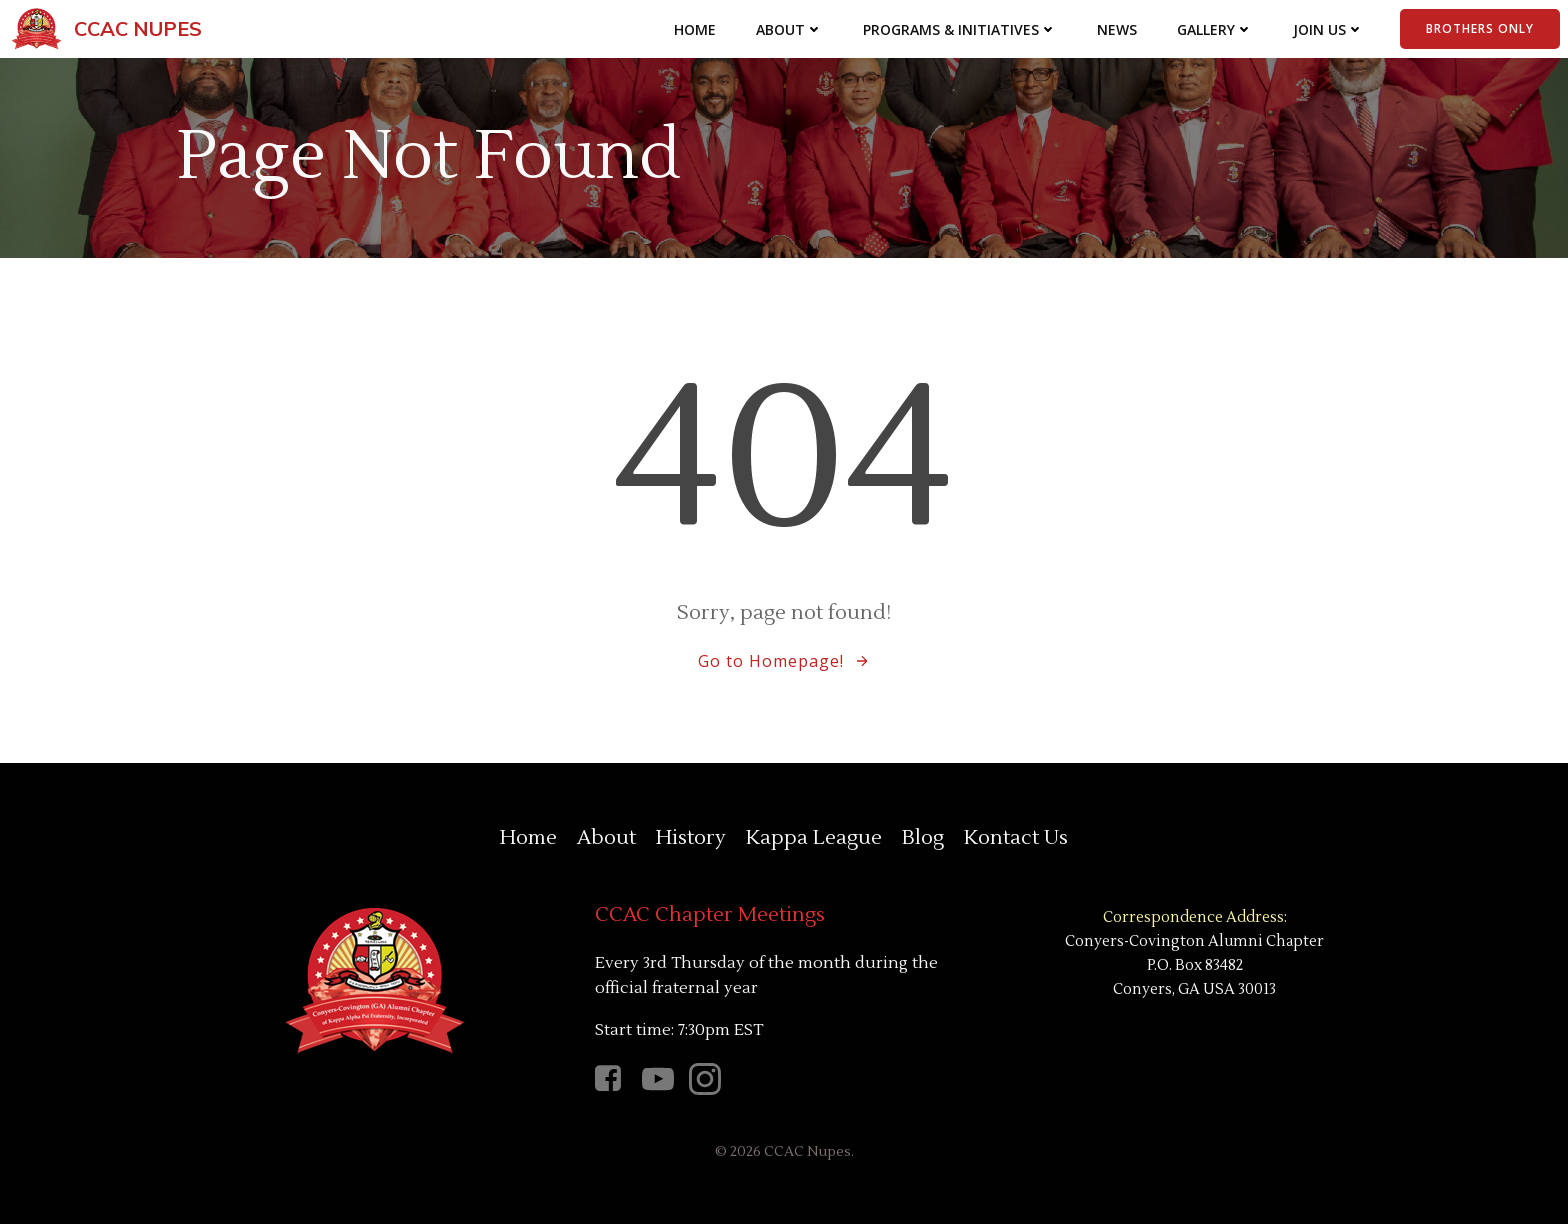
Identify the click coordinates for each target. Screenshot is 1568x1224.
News (1117, 29)
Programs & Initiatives (960, 29)
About (789, 29)
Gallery (1215, 29)
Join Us (1328, 29)
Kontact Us (1016, 838)
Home (695, 29)
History (691, 838)
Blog (923, 838)
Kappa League (814, 838)
